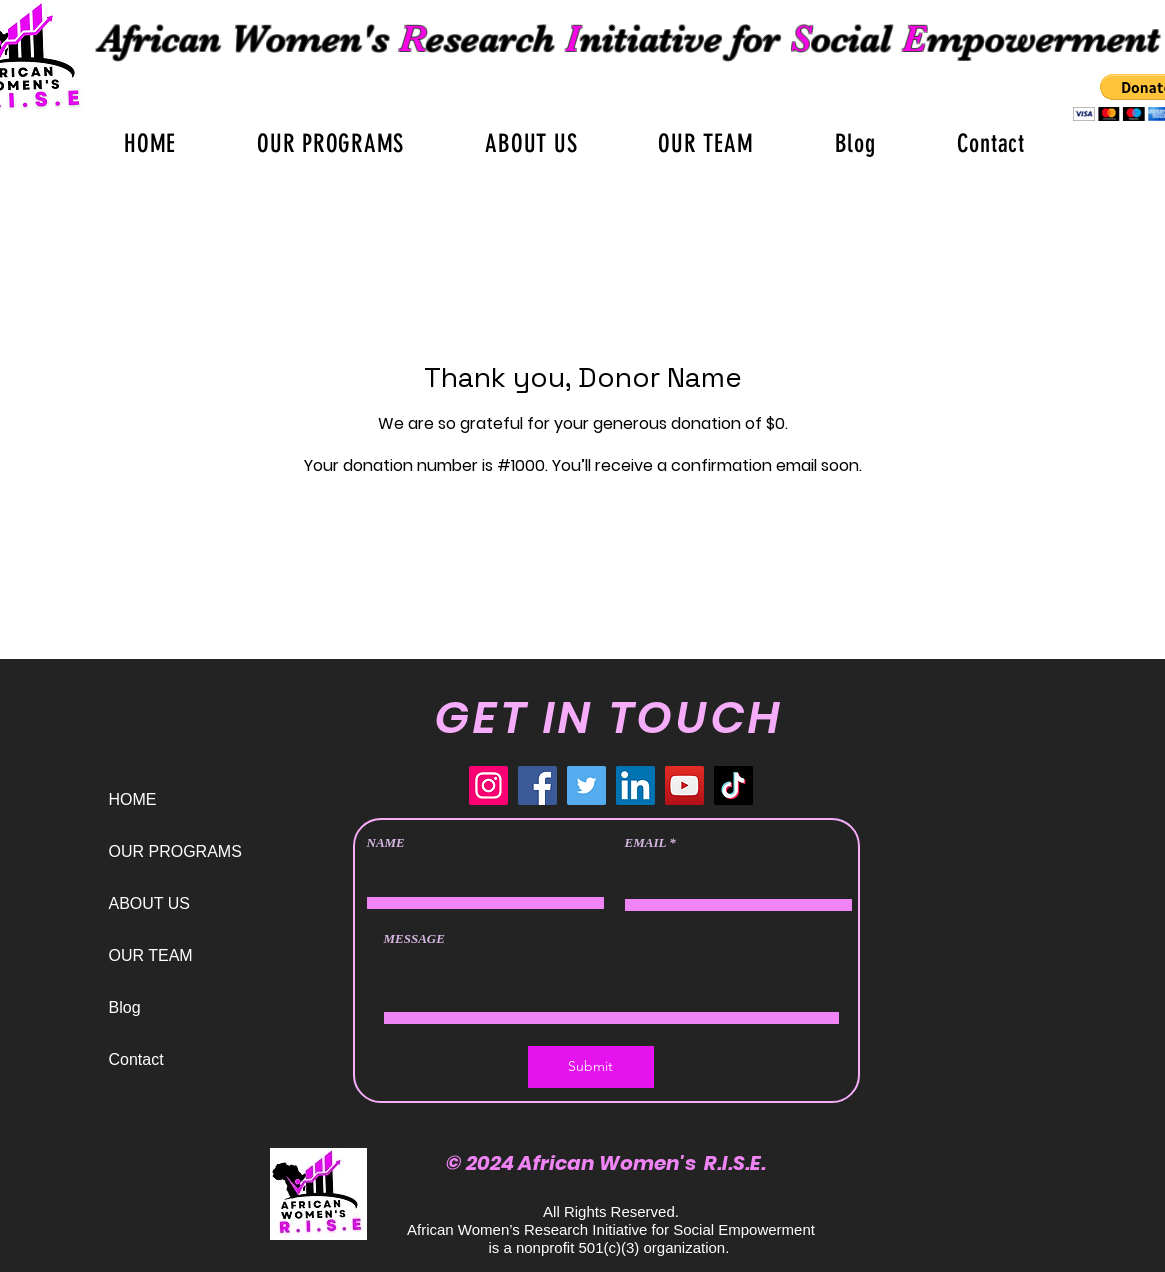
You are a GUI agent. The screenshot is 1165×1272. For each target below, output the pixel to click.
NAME (386, 842)
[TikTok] (733, 785)
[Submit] (591, 1067)
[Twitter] (586, 785)
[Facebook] (537, 785)
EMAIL (645, 842)
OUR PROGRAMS (175, 851)
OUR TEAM (151, 955)
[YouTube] (684, 785)
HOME (133, 799)
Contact (136, 1059)
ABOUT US (150, 903)
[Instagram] (488, 785)
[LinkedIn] (635, 785)
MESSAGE (414, 938)
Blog (125, 1007)
